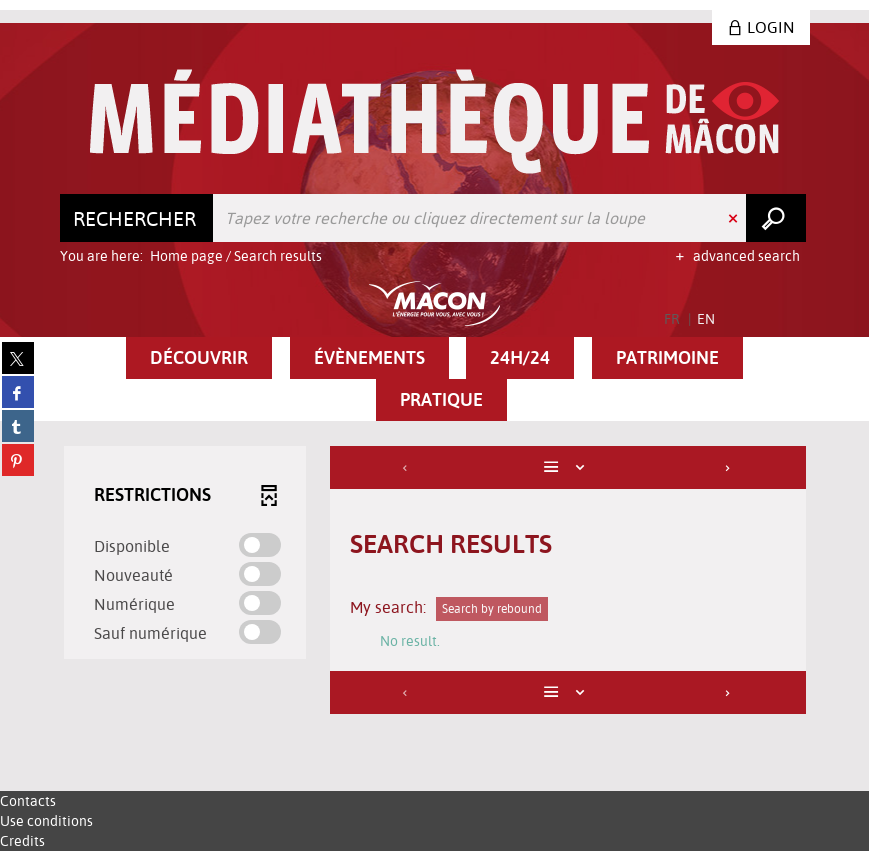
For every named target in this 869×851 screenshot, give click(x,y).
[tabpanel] (435, 582)
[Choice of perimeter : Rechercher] (137, 218)
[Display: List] (567, 467)
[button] (199, 358)
